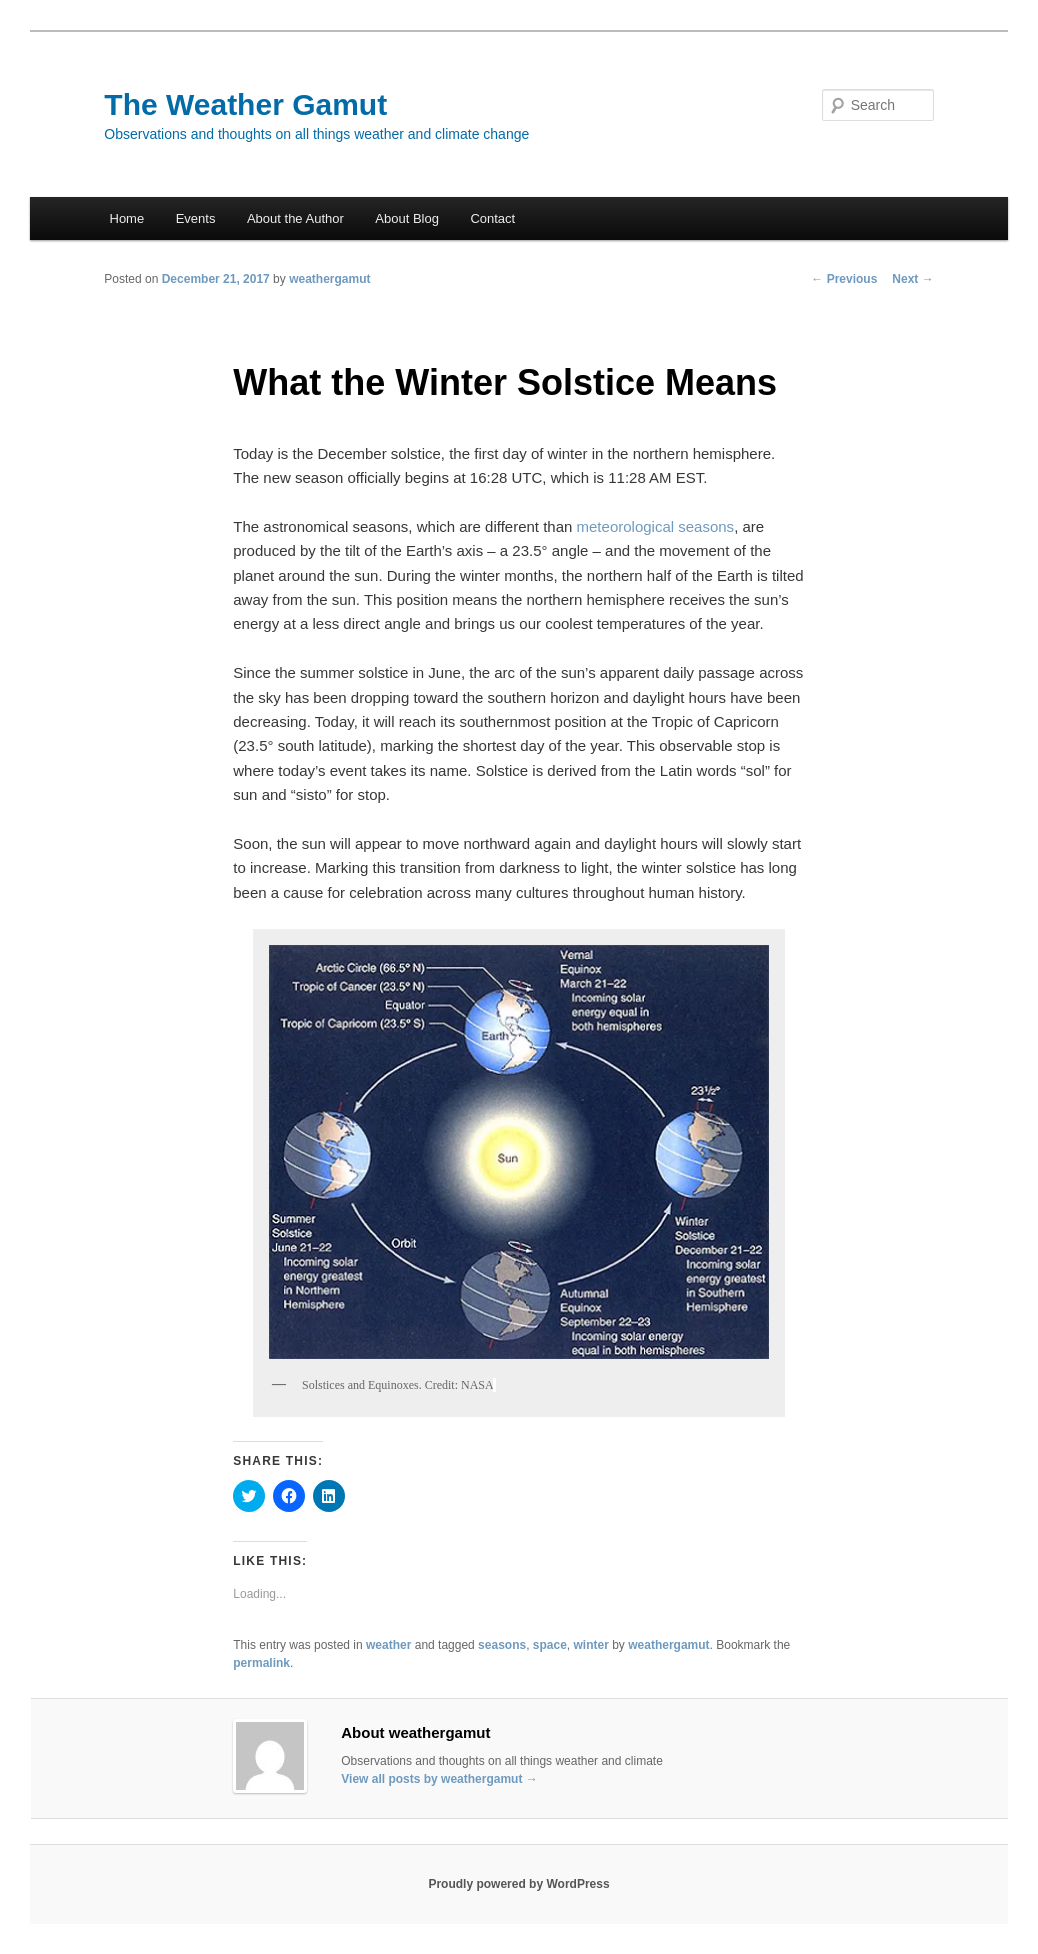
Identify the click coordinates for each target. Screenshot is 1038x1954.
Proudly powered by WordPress (518, 1884)
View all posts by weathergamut (439, 1779)
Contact (492, 218)
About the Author (295, 218)
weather (388, 1645)
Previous (844, 279)
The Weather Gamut (245, 104)
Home (127, 218)
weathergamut (329, 279)
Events (196, 218)
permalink (261, 1663)
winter (591, 1645)
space (550, 1645)
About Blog (407, 218)
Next (912, 279)
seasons (502, 1645)
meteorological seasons (656, 526)
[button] (519, 1152)
